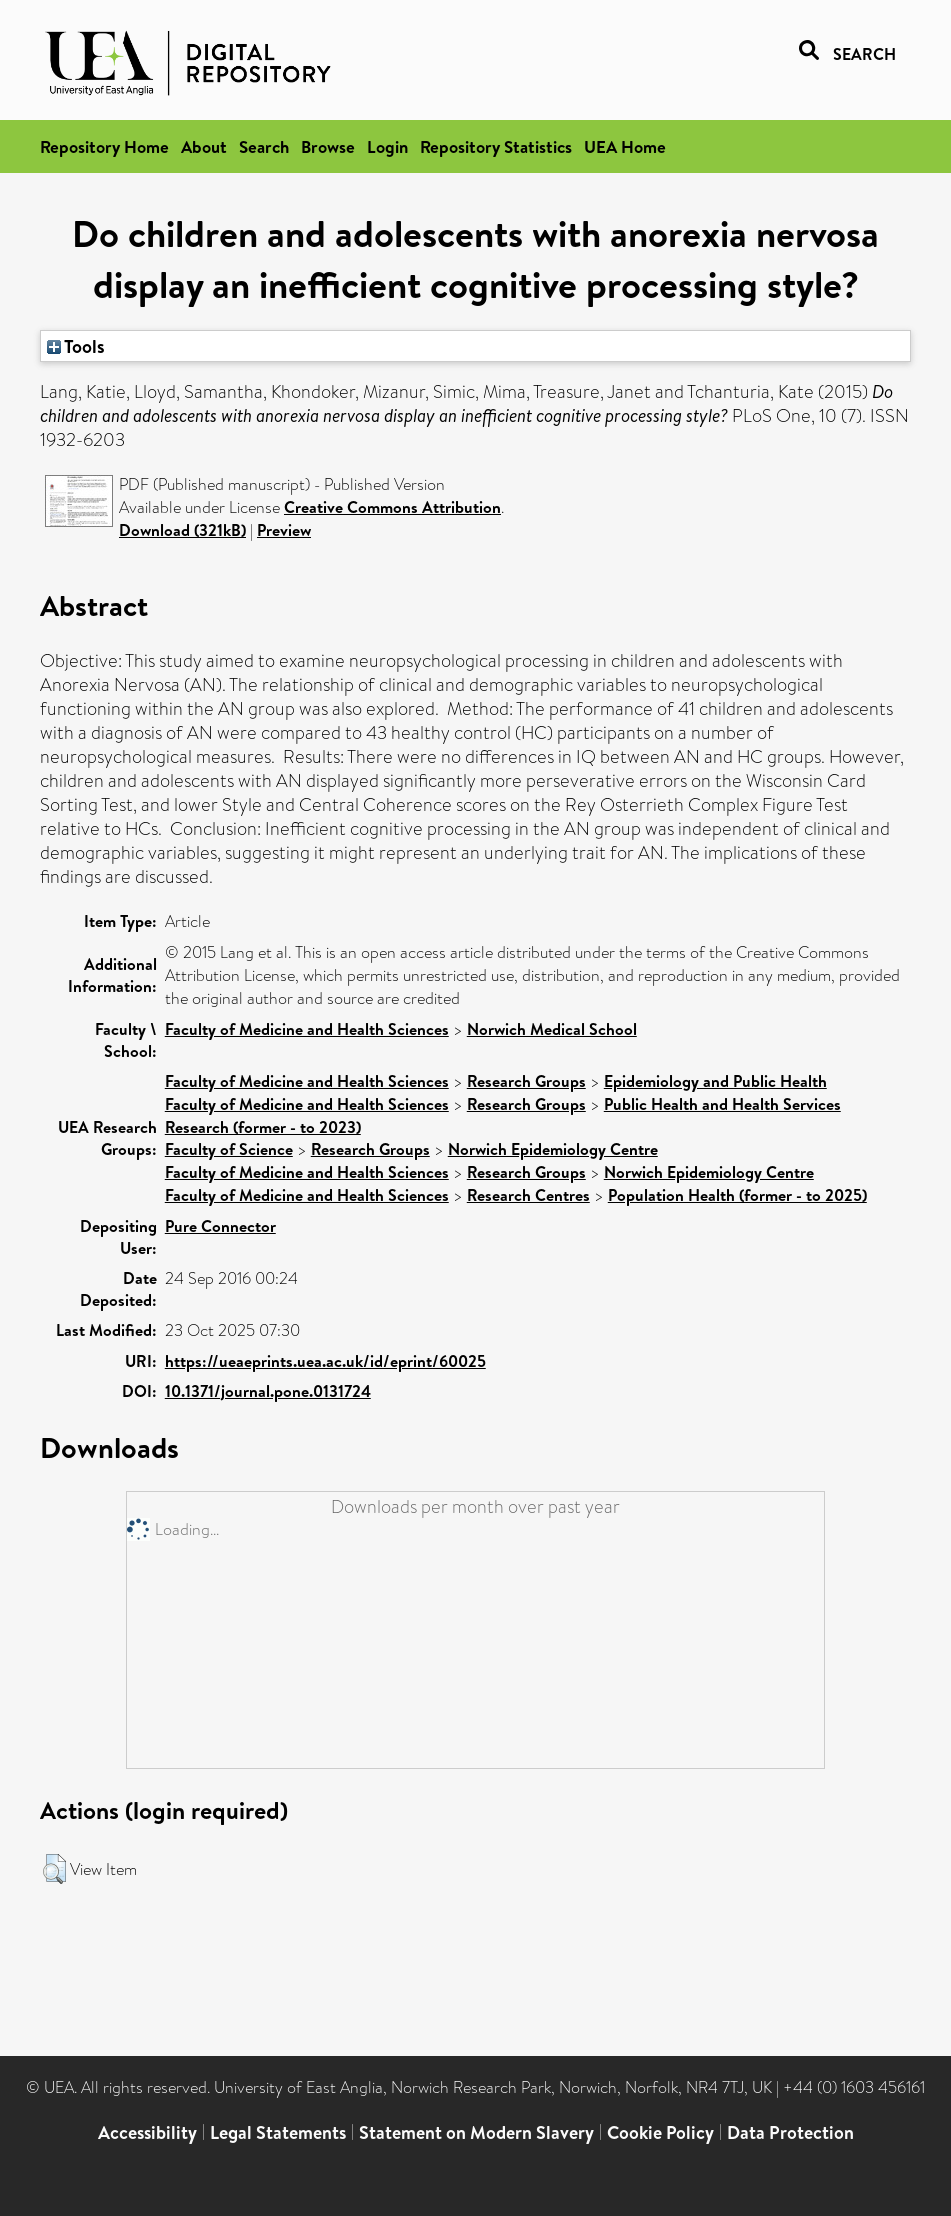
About (204, 146)
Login (387, 146)
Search (264, 146)
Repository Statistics (496, 146)
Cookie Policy (660, 2132)
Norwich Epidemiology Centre (553, 1149)
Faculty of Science (229, 1149)
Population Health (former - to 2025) (737, 1195)
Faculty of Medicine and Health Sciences (307, 1029)
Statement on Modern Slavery (476, 2132)
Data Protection (790, 2132)
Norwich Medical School (552, 1029)
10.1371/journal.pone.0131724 (268, 1391)
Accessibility (147, 2132)
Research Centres (528, 1195)
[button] (54, 1869)
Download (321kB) (182, 530)
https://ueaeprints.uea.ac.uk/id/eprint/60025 (325, 1361)
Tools (76, 346)
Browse (328, 146)
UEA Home (625, 146)
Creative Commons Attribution (392, 507)
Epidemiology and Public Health (715, 1081)
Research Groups (526, 1081)
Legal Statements (278, 2132)
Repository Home (104, 146)
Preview (284, 530)
